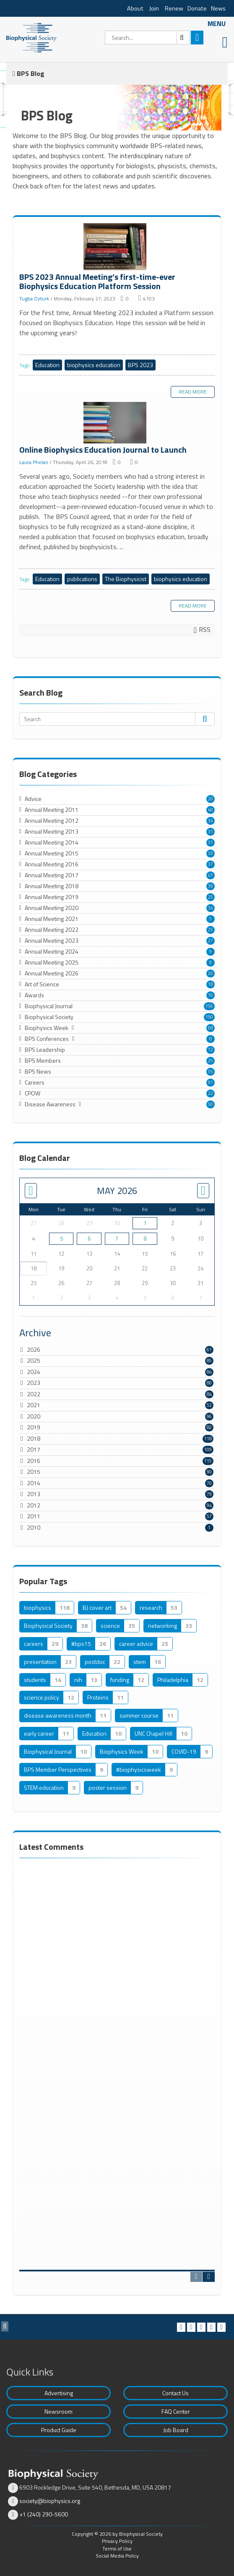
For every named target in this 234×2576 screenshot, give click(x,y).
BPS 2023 (140, 364)
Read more (193, 392)
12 (210, 1049)
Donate (197, 8)
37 (210, 864)
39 (210, 886)
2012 (33, 1505)
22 (210, 1093)
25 (210, 897)
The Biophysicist (125, 578)
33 (210, 853)
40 (210, 809)
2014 (33, 1482)
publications (82, 578)
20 (210, 798)
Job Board (175, 2429)
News (218, 8)
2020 (33, 1416)
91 (210, 1082)
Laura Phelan (33, 462)
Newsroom (58, 2411)
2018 (33, 1438)
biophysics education (93, 364)
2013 (33, 1493)
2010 (33, 1527)
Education (47, 364)
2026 (33, 1349)
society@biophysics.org (49, 2500)
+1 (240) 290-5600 (43, 2514)
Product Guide (58, 2429)
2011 (33, 1516)
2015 (33, 1471)
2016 (33, 1460)
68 (210, 1028)
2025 (33, 1360)
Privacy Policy (117, 2541)
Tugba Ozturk (34, 298)
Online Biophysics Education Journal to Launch (117, 424)
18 (210, 984)
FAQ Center (175, 2411)
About (135, 8)
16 (210, 995)
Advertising (58, 2392)
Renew (174, 8)
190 (209, 1017)
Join (154, 8)
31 (210, 831)
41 (210, 875)
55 (210, 1071)
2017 (33, 1449)
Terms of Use (117, 2548)
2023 (33, 1382)
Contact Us (175, 2392)
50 (210, 1104)
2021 (33, 1404)
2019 (33, 1427)
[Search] (147, 37)
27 (210, 940)
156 (209, 1006)
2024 (33, 1371)
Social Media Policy (117, 2555)
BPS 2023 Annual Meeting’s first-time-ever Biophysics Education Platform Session (117, 247)
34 (210, 820)
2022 (33, 1394)
